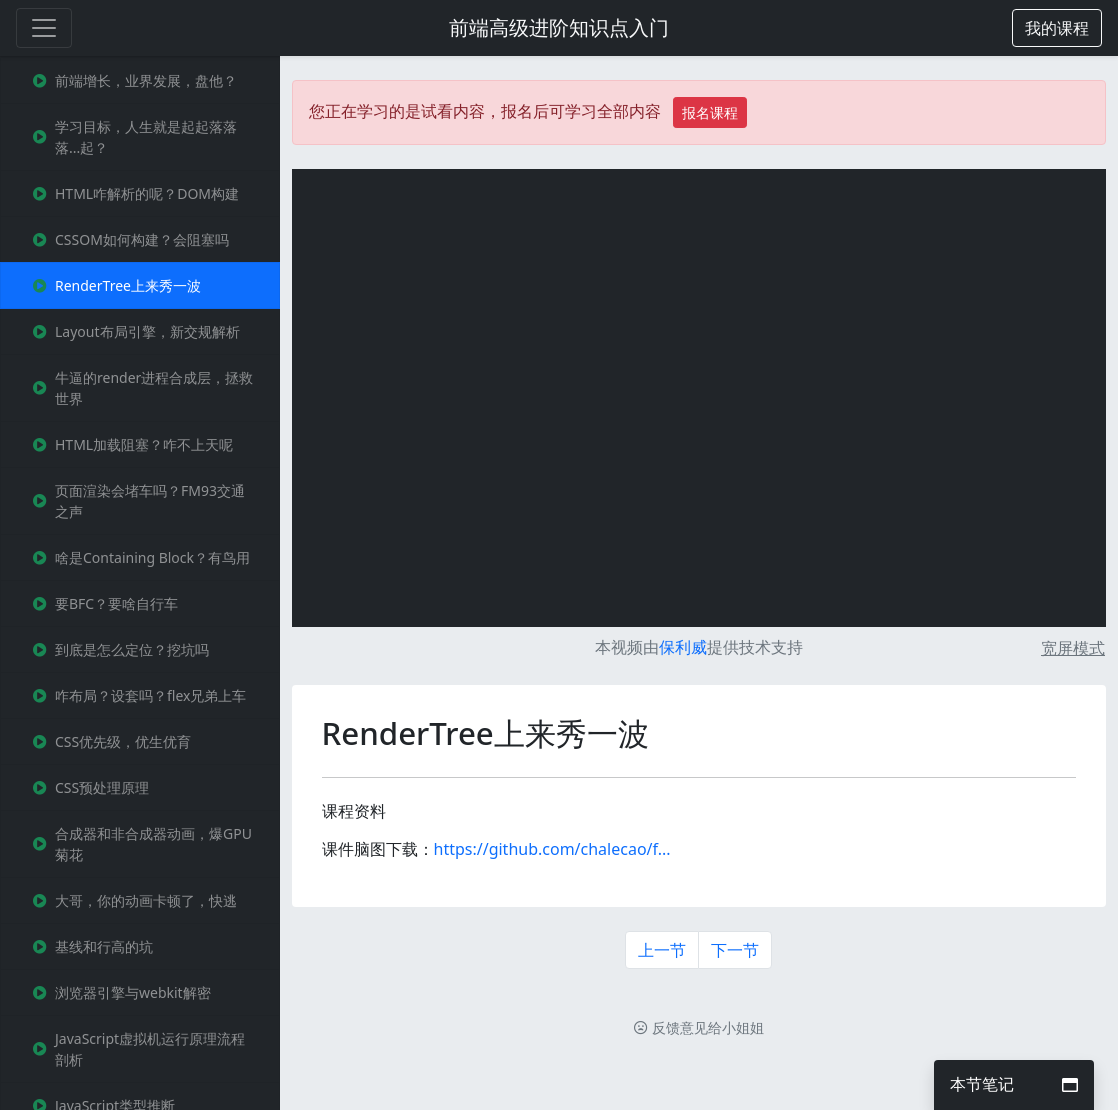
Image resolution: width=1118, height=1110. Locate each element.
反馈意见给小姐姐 (699, 1027)
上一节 (662, 950)
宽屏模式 (1073, 648)
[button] (1057, 28)
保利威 (683, 647)
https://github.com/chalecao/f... (552, 849)
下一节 (735, 950)
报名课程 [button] (710, 112)
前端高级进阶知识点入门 (559, 27)
